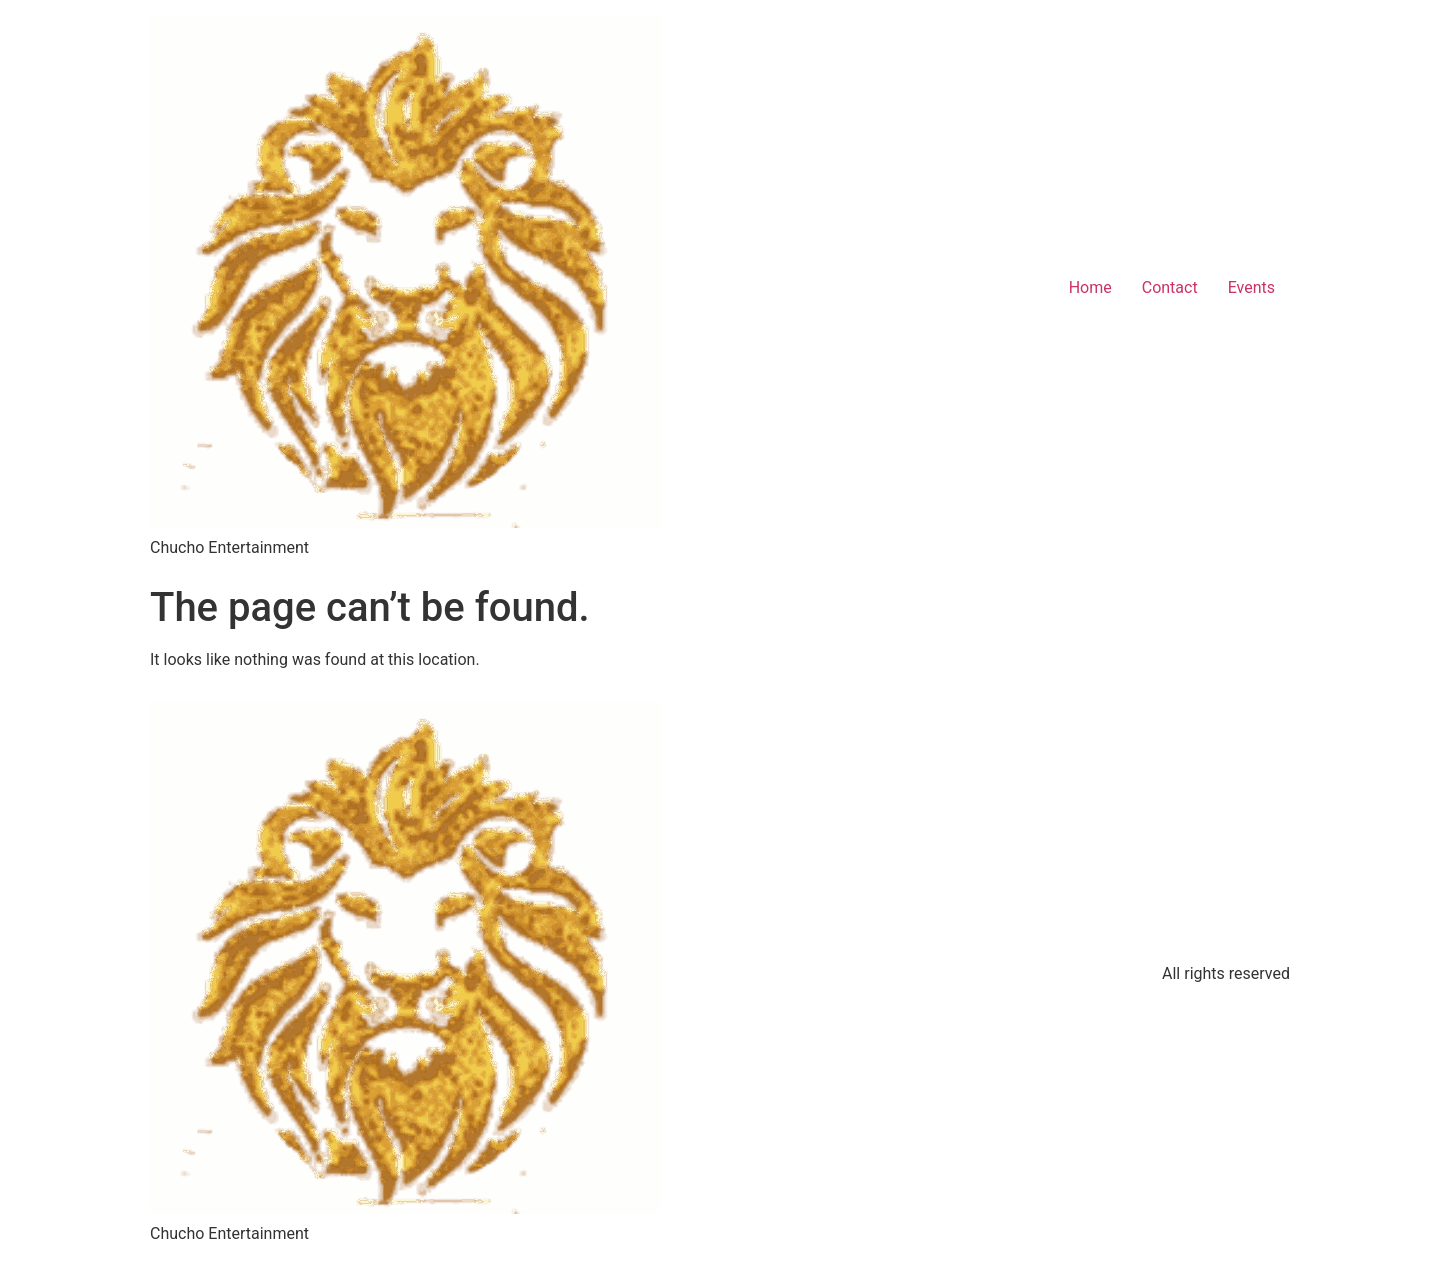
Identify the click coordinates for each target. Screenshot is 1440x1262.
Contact (1170, 287)
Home (1090, 287)
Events (1251, 287)
